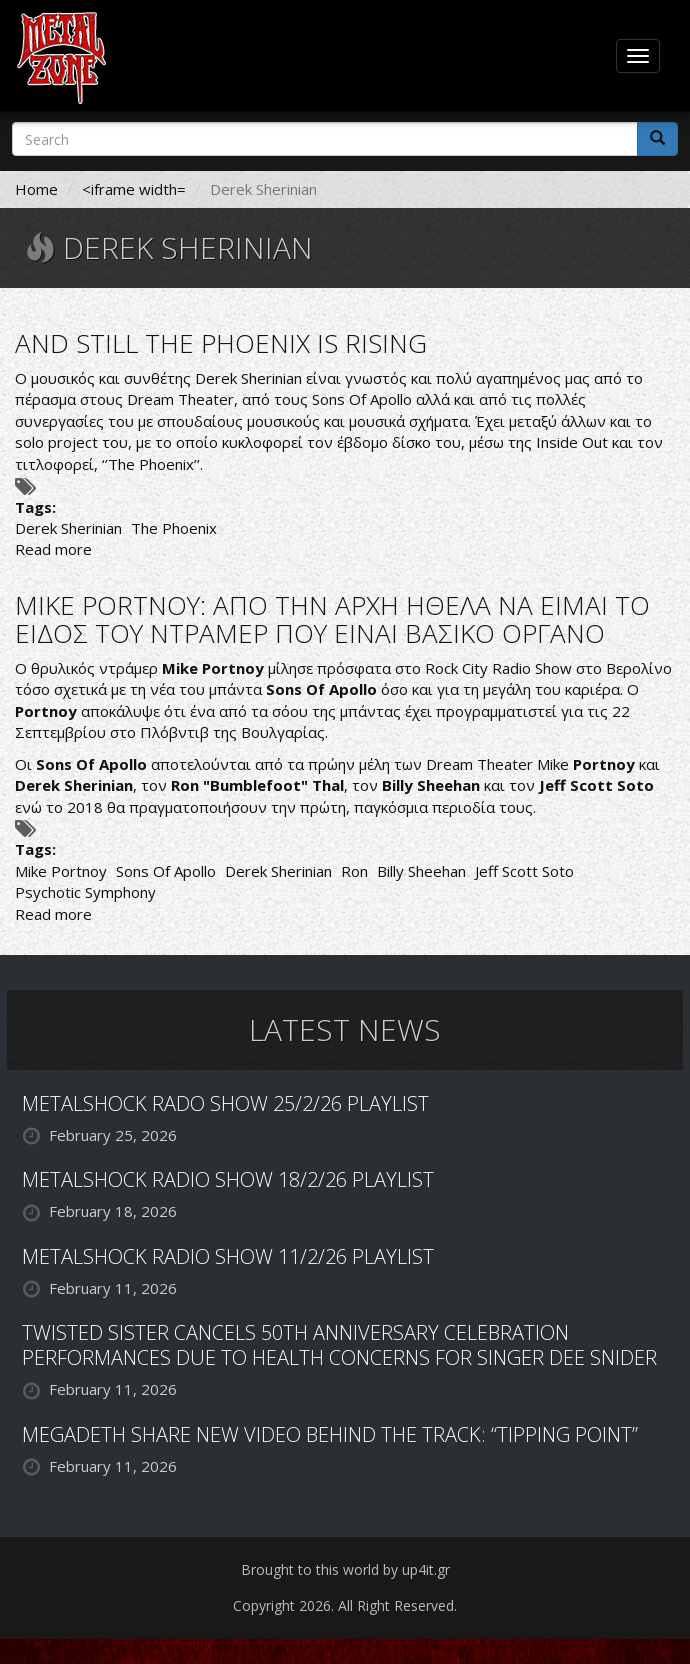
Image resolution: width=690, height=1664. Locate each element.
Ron (354, 871)
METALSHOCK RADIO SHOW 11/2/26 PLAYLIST (228, 1256)
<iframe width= (134, 189)
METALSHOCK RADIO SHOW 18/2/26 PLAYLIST (228, 1179)
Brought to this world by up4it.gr (345, 1569)
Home (36, 189)
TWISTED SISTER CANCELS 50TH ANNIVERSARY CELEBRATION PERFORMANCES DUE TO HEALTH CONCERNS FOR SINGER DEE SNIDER (339, 1345)
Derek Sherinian (68, 528)
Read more (53, 549)
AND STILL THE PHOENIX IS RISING (221, 343)
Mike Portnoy (61, 871)
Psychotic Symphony (85, 892)
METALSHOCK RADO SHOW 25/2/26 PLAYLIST (225, 1103)
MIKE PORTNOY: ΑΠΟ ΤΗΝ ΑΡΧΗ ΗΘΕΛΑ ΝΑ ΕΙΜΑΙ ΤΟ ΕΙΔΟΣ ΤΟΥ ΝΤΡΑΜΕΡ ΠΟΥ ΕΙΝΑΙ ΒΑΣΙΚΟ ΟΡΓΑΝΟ (332, 619)
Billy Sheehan (421, 871)
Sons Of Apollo (166, 871)
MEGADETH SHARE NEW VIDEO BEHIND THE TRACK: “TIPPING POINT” (330, 1434)
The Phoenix (174, 528)
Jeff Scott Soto (524, 871)
